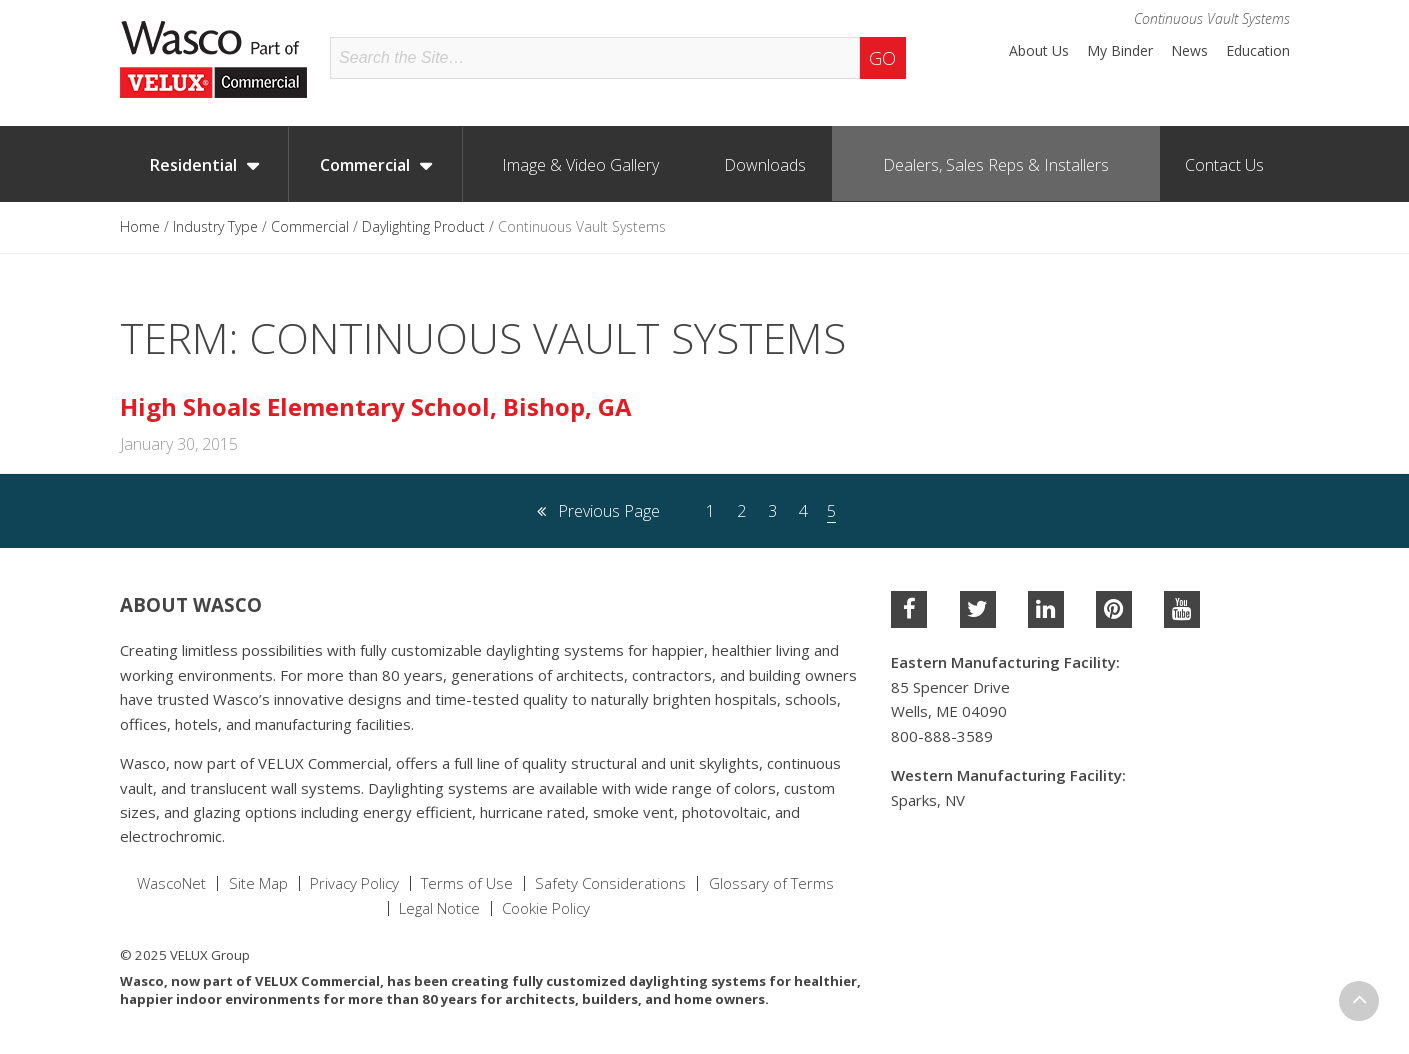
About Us (1039, 51)
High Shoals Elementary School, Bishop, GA (376, 406)
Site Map (258, 883)
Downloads (765, 165)
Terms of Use (467, 883)
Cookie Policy (546, 908)
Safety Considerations (610, 883)
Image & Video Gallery (580, 165)
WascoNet (171, 883)
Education (1258, 51)
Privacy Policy (354, 883)
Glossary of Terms (771, 883)
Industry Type (215, 226)
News (1189, 51)
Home (140, 226)
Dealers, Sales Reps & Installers (996, 165)
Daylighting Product (423, 226)
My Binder (1120, 51)
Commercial (365, 165)
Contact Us (1224, 165)
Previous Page (598, 511)
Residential (193, 165)
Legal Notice (439, 908)
